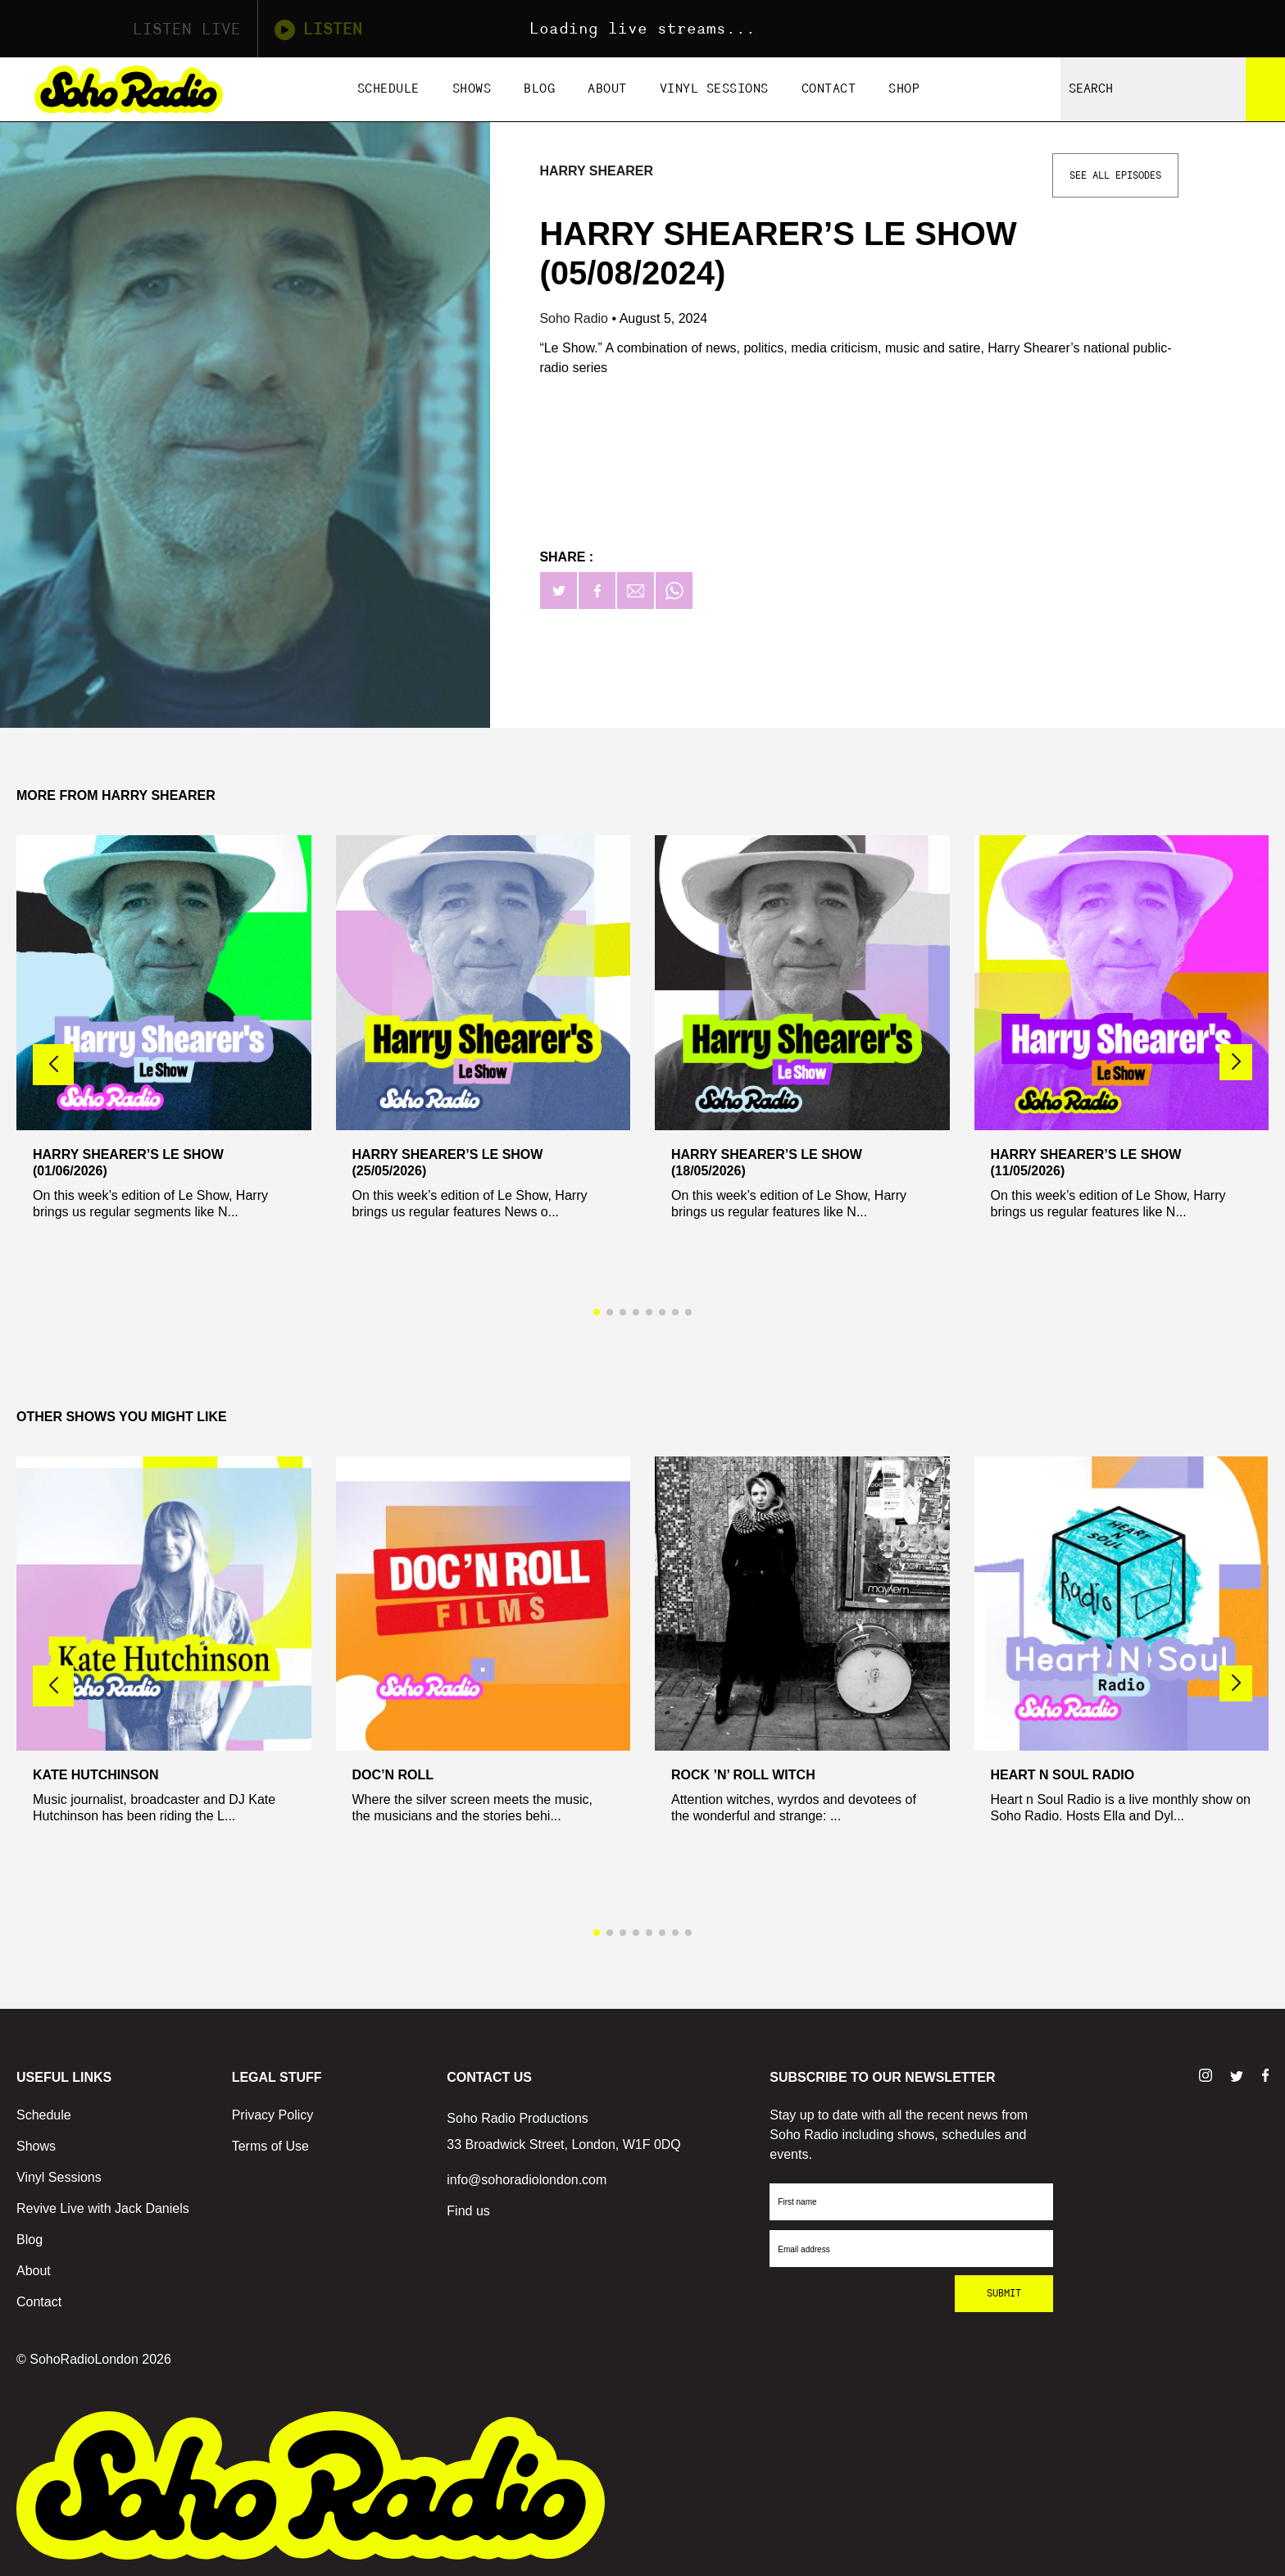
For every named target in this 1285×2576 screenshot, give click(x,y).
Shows (472, 89)
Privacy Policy (273, 2115)
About (607, 89)
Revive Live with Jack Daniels (102, 2208)
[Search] (1265, 89)
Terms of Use (270, 2146)
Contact (828, 89)
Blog (539, 89)
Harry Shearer (596, 171)
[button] (1235, 1062)
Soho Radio (575, 318)
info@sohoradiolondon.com (526, 2180)
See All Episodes (1115, 175)
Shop (903, 89)
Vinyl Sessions (714, 89)
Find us (468, 2211)
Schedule (388, 89)
